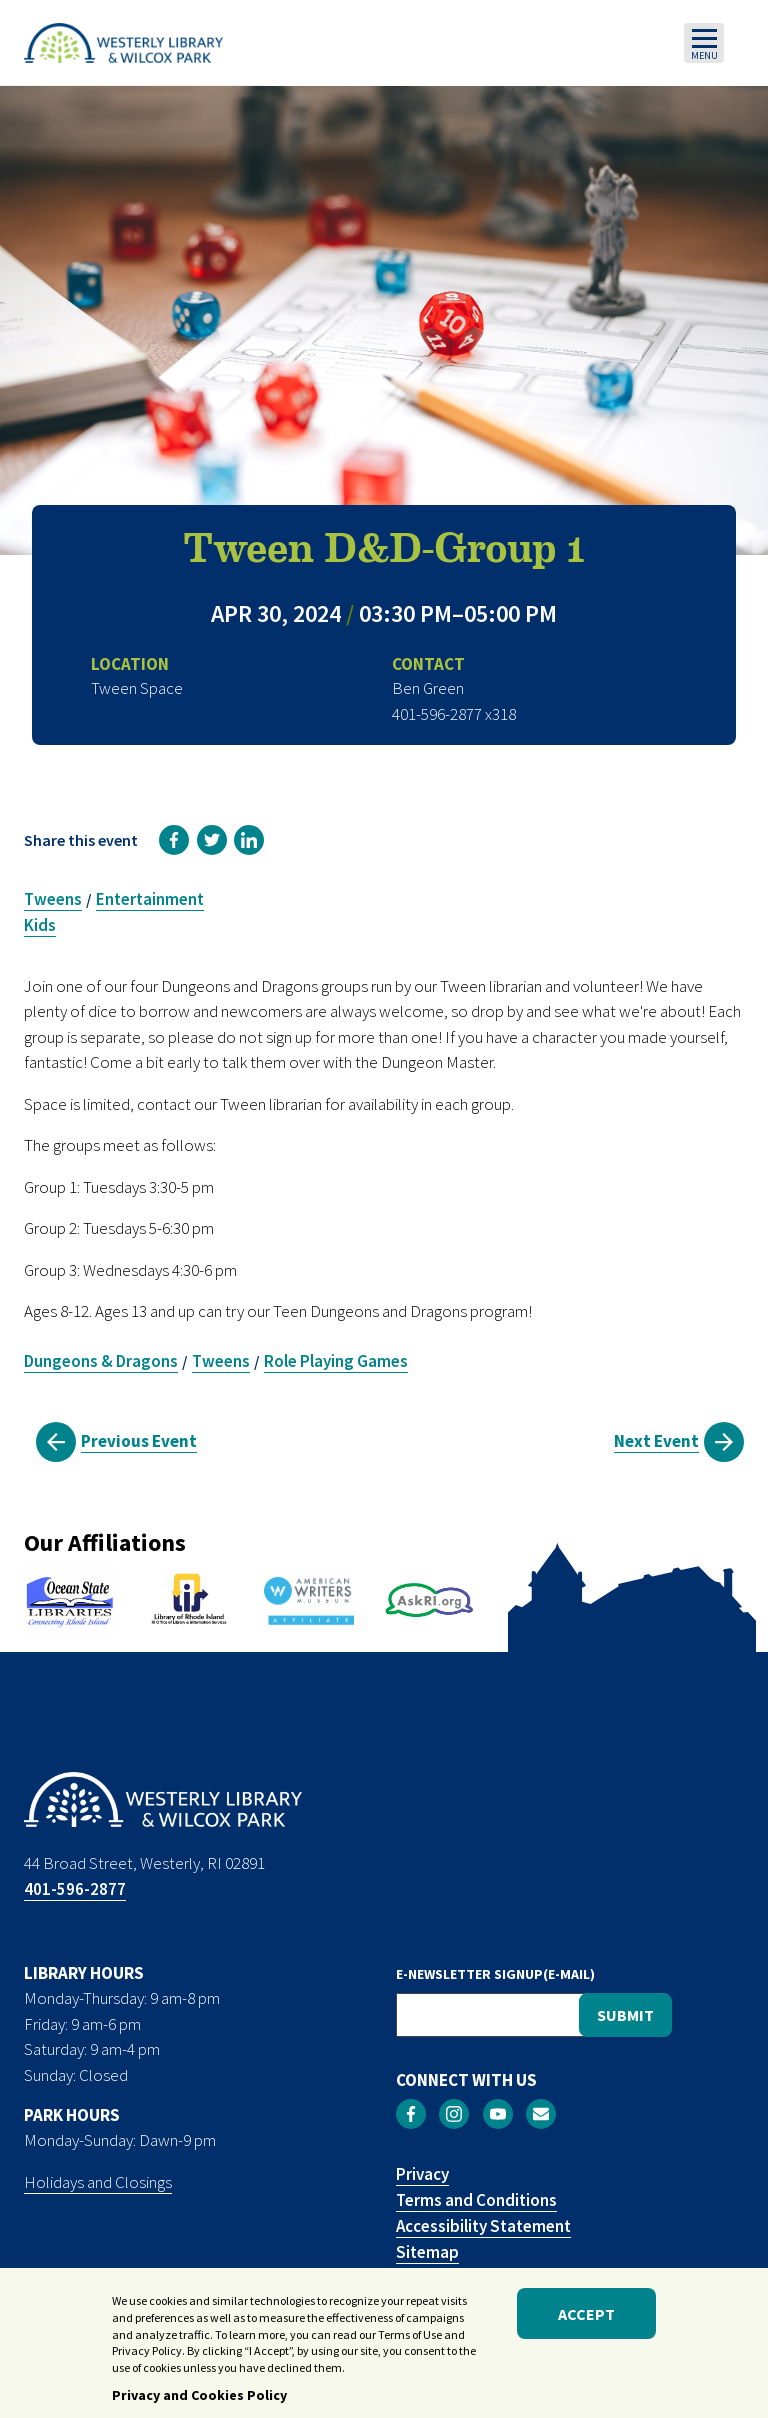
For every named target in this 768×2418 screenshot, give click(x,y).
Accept (586, 2315)
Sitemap (427, 2252)
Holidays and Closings (98, 2182)
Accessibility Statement (483, 2226)
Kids (40, 925)
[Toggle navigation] (704, 43)
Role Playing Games (336, 1361)
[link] (174, 840)
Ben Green (428, 688)
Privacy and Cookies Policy (199, 2396)
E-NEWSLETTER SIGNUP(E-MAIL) (495, 1974)
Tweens (53, 899)
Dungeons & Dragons (101, 1361)
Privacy (422, 2174)
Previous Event (139, 1441)
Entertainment (150, 899)
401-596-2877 (75, 1889)
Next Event (656, 1441)
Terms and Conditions (476, 2200)
